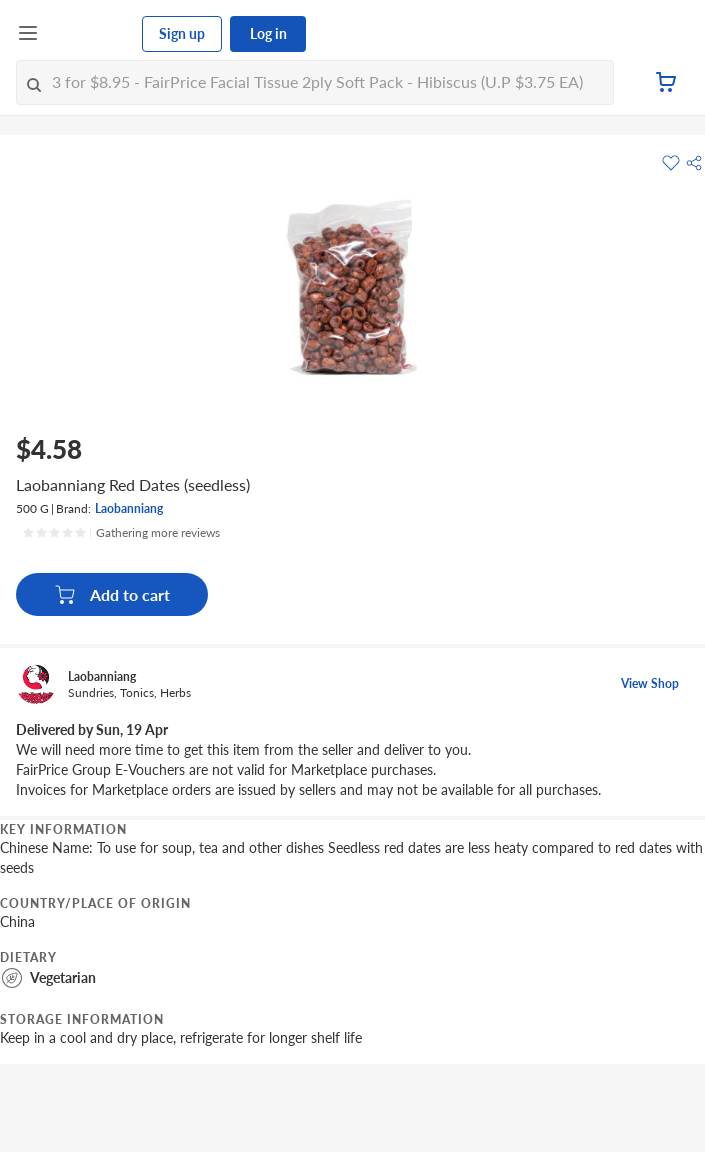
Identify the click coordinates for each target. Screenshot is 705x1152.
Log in (268, 33)
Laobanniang (129, 508)
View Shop (650, 683)
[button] (694, 163)
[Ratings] (121, 533)
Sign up (182, 33)
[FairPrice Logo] (91, 34)
